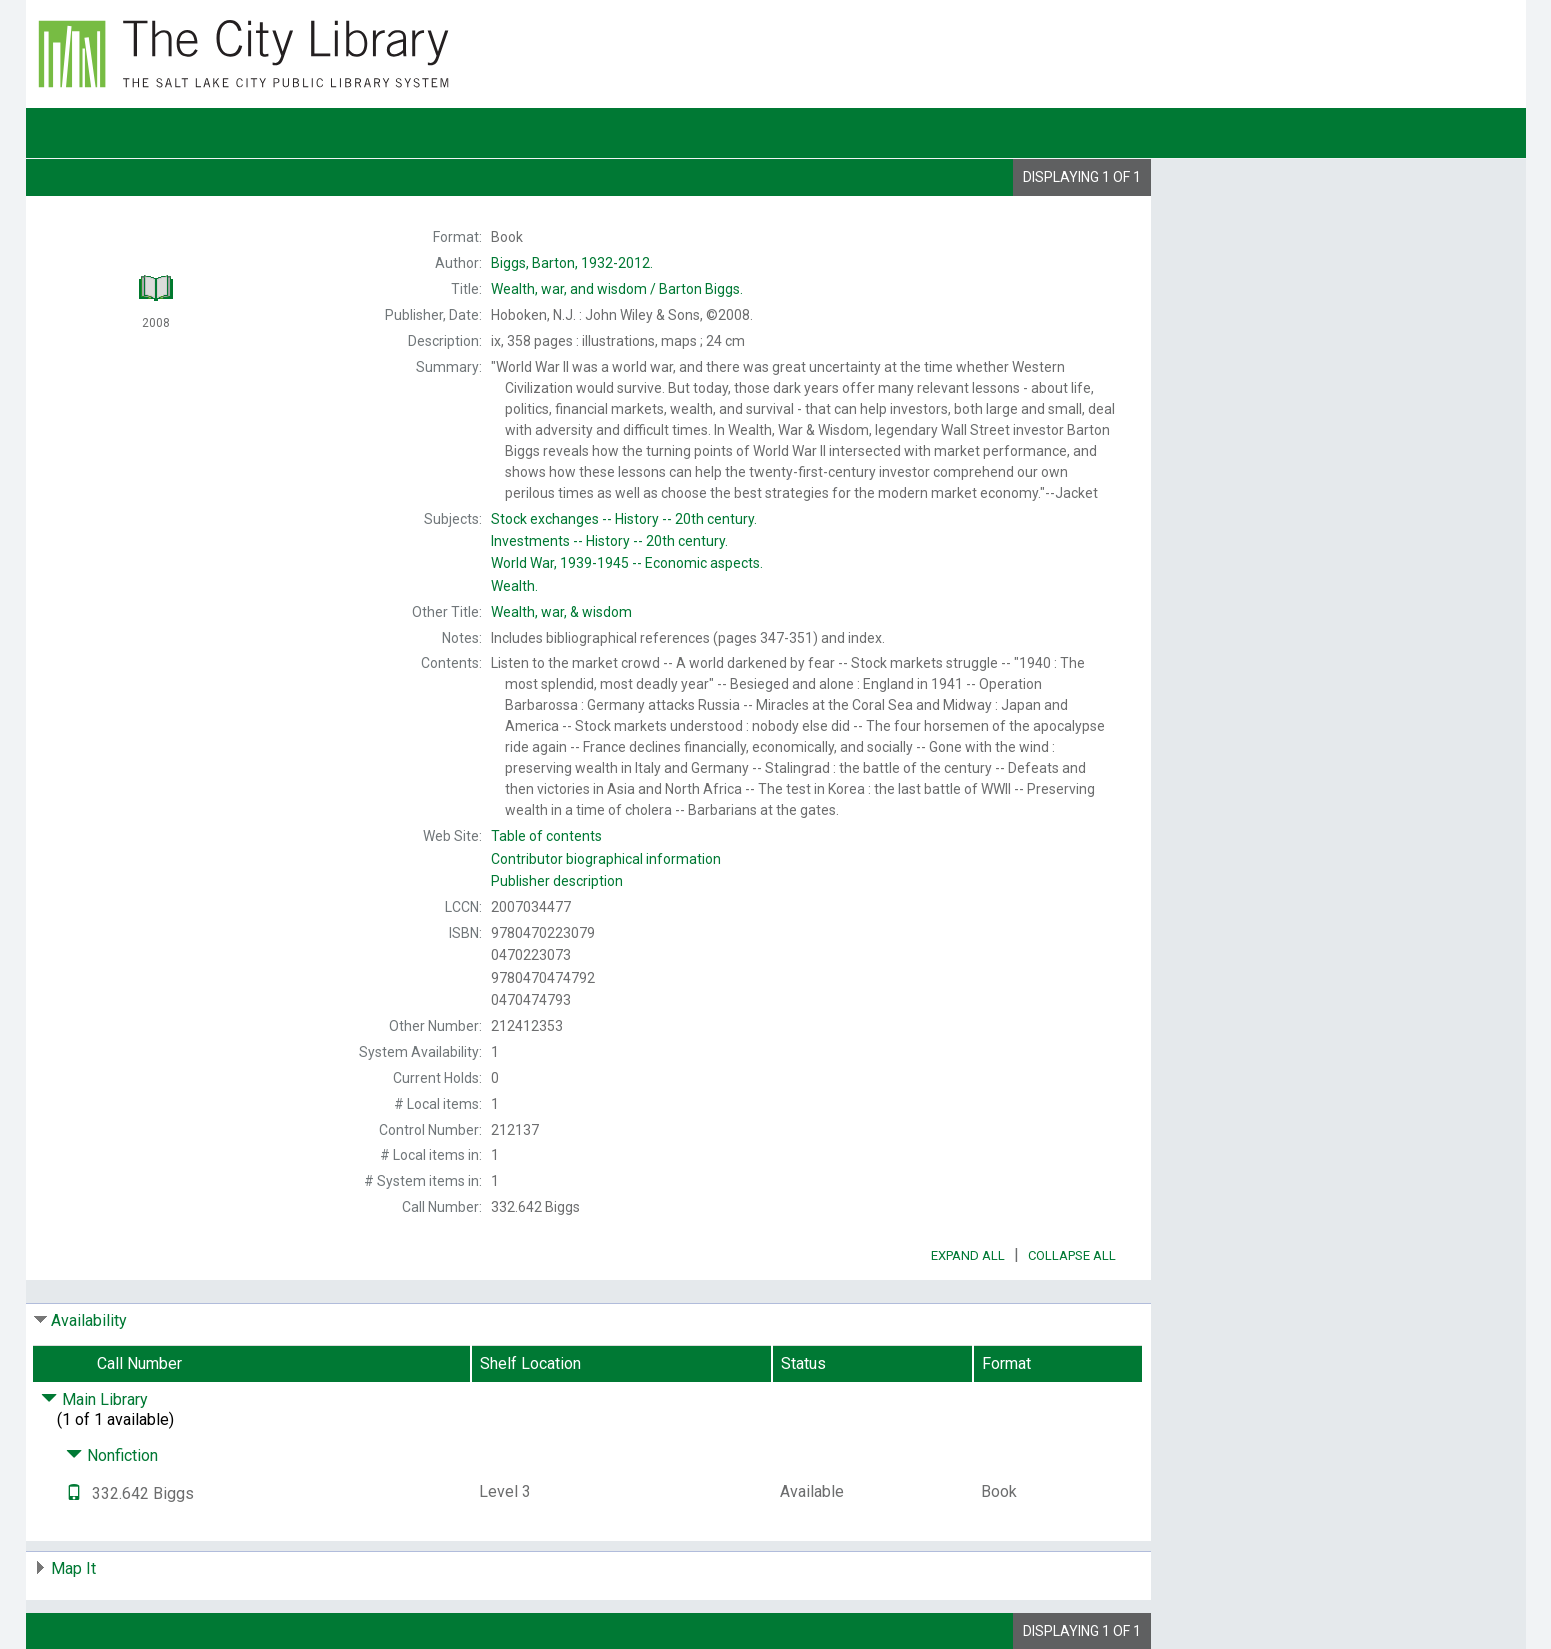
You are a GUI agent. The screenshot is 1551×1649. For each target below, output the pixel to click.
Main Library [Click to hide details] (94, 1399)
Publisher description (557, 881)
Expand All (968, 1255)
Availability (89, 1320)
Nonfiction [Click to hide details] (112, 1455)
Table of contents (546, 836)
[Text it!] (74, 1493)
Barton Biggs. (617, 289)
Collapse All (1072, 1255)
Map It (73, 1568)
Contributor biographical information (606, 859)
